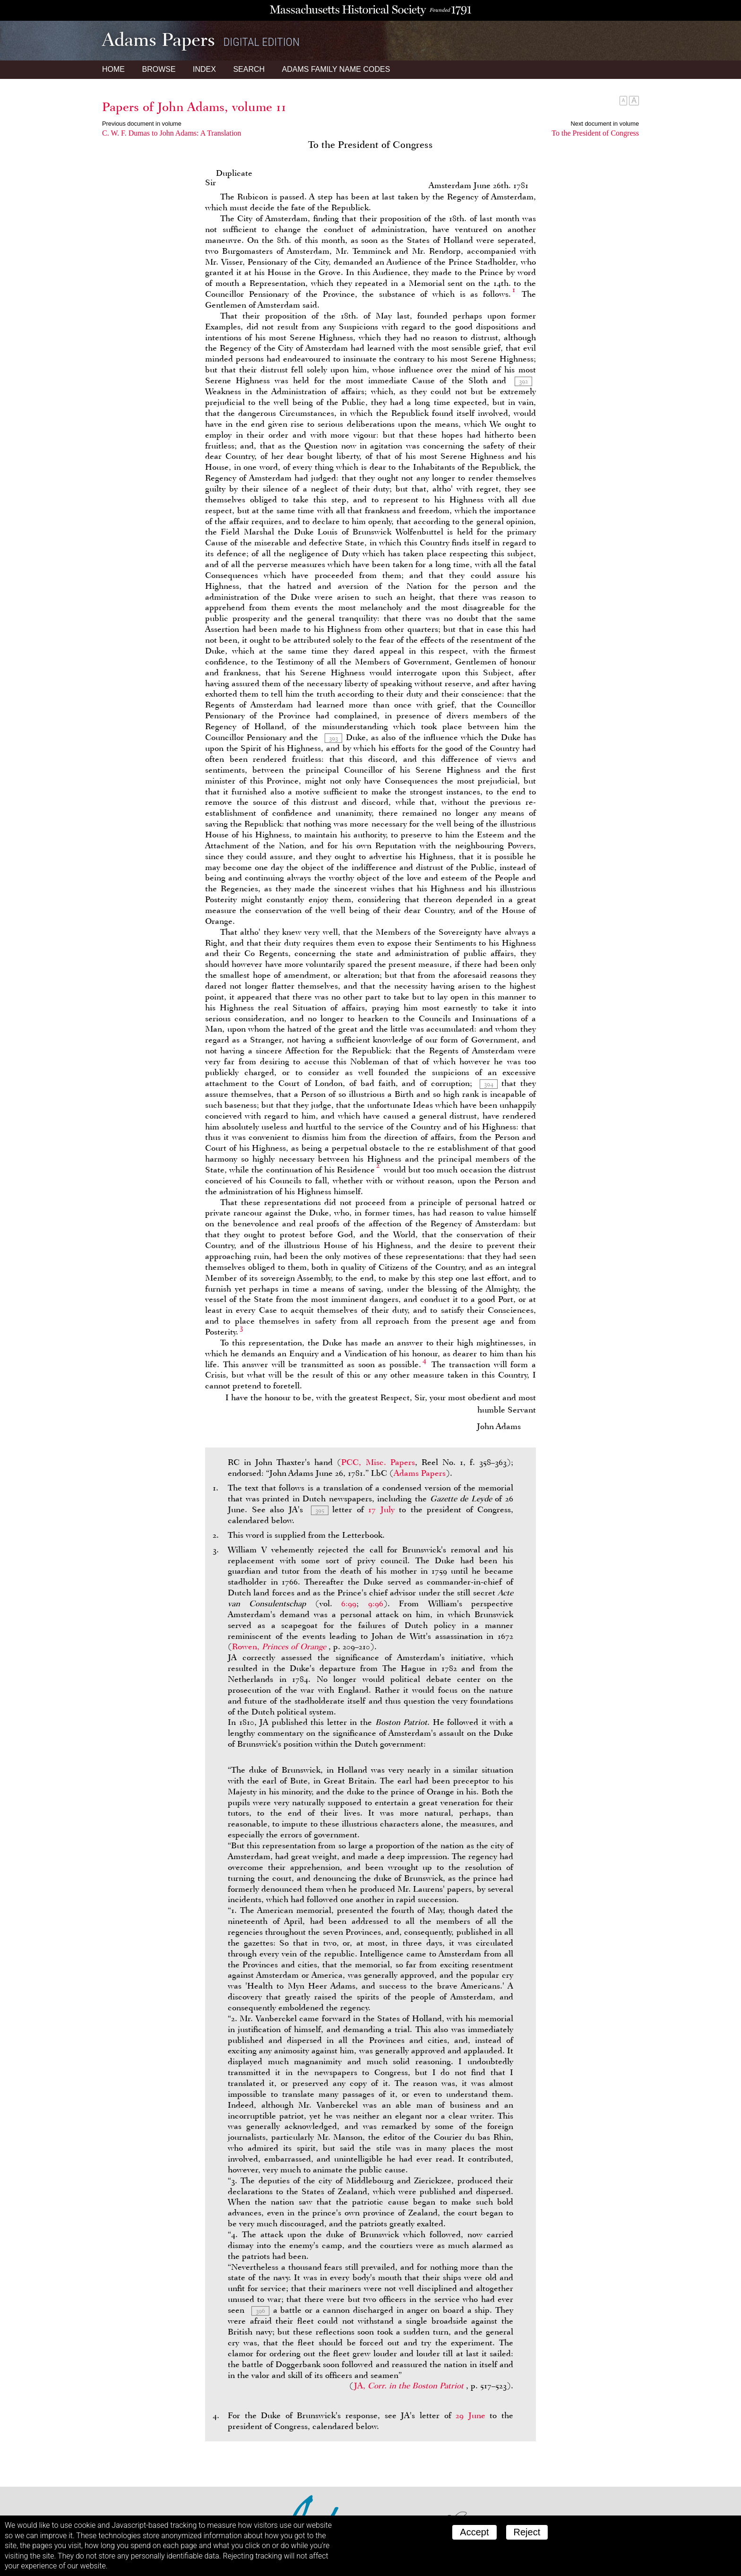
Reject (527, 2532)
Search (249, 69)
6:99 (348, 1603)
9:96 (375, 1603)
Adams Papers (420, 1473)
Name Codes (336, 69)
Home (113, 69)
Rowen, (280, 1646)
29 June (470, 2415)
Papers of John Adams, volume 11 (194, 106)
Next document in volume (605, 123)
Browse (158, 69)
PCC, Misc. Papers (377, 1462)
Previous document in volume (141, 123)
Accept (474, 2532)
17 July (381, 1509)
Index (204, 69)
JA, (410, 2385)
